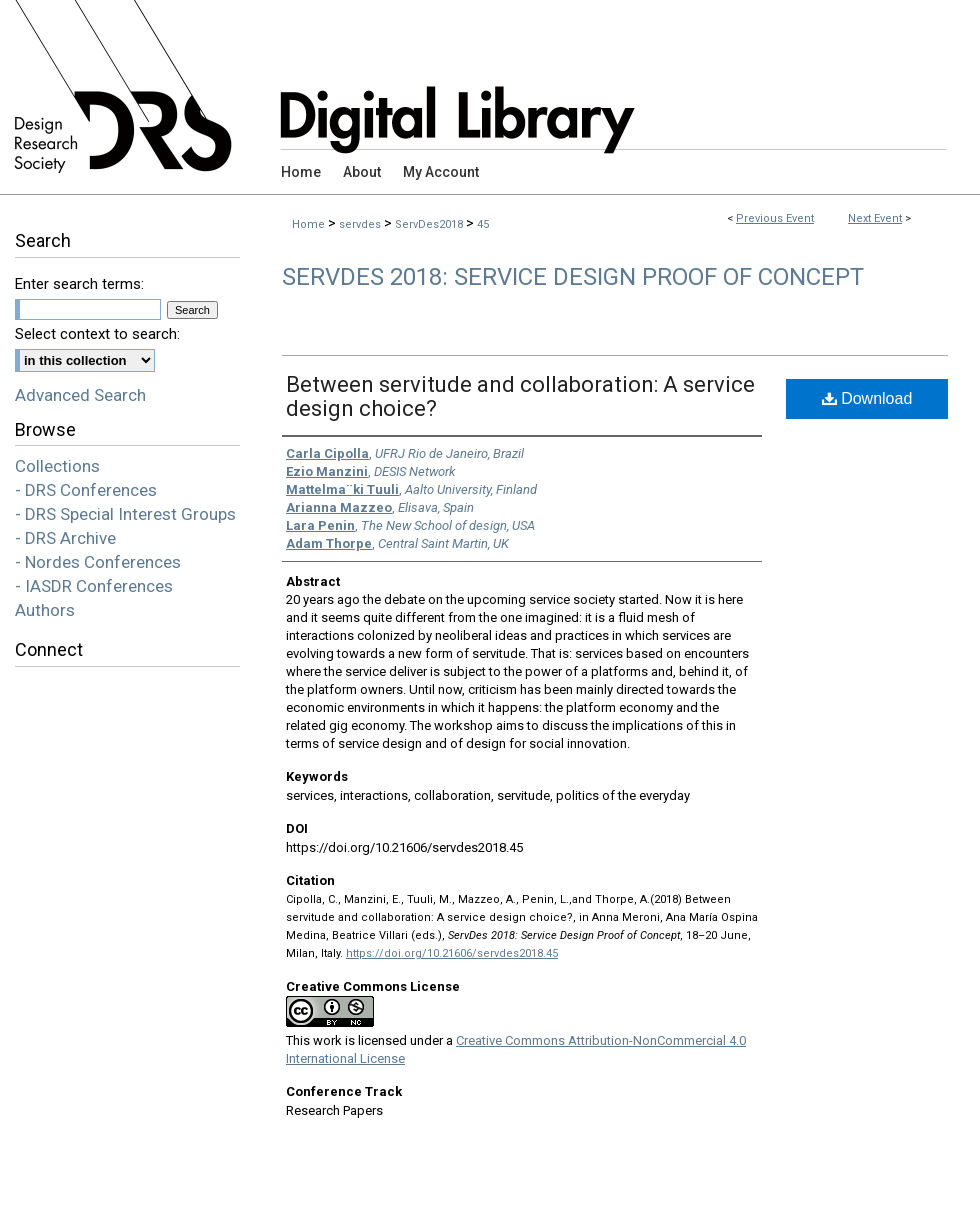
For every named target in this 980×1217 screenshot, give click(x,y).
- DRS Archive (65, 538)
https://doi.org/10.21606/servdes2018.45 (452, 953)
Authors (45, 610)
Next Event (875, 218)
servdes (361, 224)
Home (308, 224)
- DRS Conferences (86, 490)
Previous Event (775, 218)
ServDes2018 (430, 224)
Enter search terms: (79, 284)
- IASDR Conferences (94, 586)
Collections (57, 466)
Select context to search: (97, 334)
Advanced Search (80, 395)
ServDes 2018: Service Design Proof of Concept (573, 277)
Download (867, 398)
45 (483, 224)
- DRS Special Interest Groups (125, 514)
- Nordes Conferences (98, 562)
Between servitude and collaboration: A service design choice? (520, 396)
